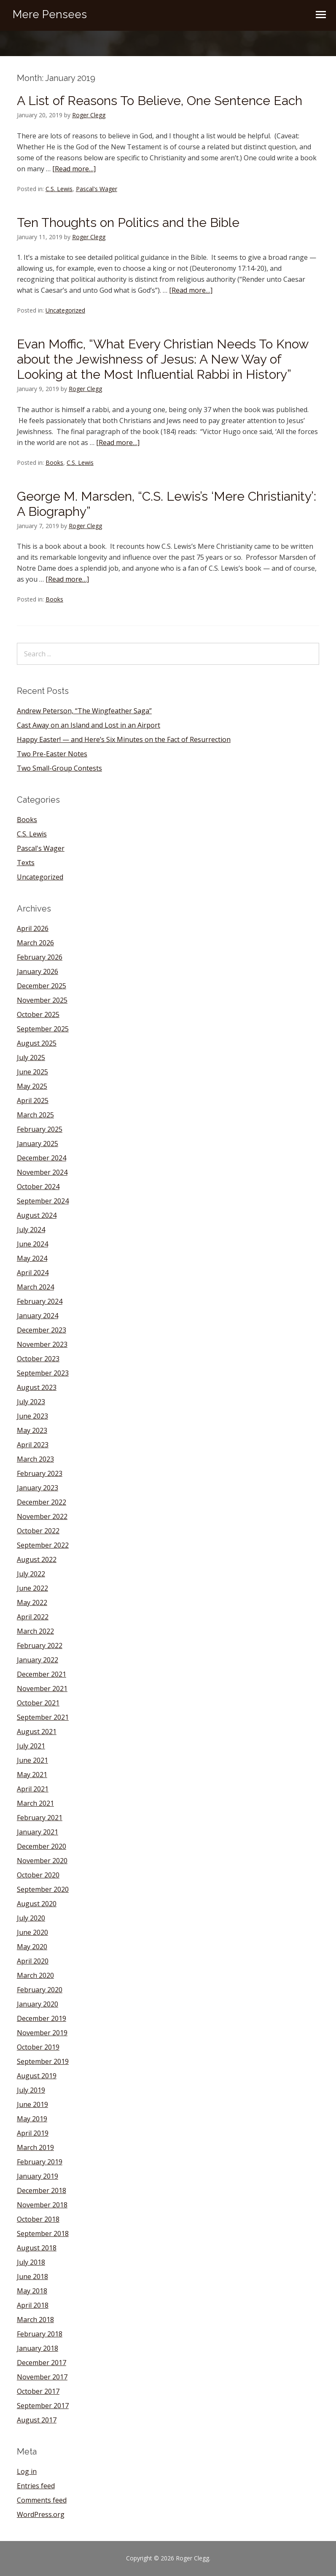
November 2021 (42, 1688)
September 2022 (43, 1545)
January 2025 (37, 1143)
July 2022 (31, 1573)
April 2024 (32, 1272)
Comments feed (42, 2500)
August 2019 (36, 2075)
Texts (26, 862)
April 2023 (32, 1444)
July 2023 (31, 1401)
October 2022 (38, 1530)
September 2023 (43, 1373)
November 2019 (42, 2032)
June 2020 (32, 1932)
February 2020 (39, 1989)
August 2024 (36, 1215)
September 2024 (43, 1201)
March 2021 (35, 1803)
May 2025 (32, 1086)
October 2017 (38, 2391)
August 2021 (36, 1731)
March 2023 (35, 1459)
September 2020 (43, 1889)
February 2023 (39, 1473)
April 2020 (32, 1961)
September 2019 (43, 2061)
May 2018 (32, 2290)
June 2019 (32, 2104)
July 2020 (31, 1918)
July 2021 (31, 1746)
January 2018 (37, 2348)
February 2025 (39, 1129)
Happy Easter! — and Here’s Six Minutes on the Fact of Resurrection (124, 739)
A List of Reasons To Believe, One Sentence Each (159, 100)
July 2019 (31, 2090)
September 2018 (43, 2233)
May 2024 (32, 1258)
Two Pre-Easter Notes (52, 753)
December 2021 (41, 1674)
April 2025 (32, 1100)
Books (54, 463)
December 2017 (41, 2362)
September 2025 (43, 1028)
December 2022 (41, 1502)
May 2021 (32, 1774)
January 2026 (37, 971)
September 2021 (43, 1717)
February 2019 (39, 2161)
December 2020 (41, 1846)
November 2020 (42, 1860)
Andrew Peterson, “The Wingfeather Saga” (84, 710)
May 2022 (32, 1602)
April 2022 (32, 1616)
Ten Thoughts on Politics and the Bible (128, 222)
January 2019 (37, 2176)
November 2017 (42, 2377)
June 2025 (32, 1071)
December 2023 (41, 1330)
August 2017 (36, 2420)
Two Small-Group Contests (59, 768)
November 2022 (42, 1516)
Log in (27, 2471)
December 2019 (41, 2018)
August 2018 (36, 2247)
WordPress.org (41, 2514)
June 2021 (32, 1760)
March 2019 (35, 2147)
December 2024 (41, 1158)
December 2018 (41, 2190)
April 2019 (32, 2133)
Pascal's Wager (96, 189)
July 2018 (31, 2262)
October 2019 (38, 2047)
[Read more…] (74, 168)
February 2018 (39, 2334)
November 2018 (42, 2204)
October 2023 (38, 1358)
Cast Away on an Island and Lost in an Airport (88, 725)
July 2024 (31, 1229)
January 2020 (37, 2004)
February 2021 (39, 1817)
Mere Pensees (50, 14)
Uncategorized (65, 310)
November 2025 (42, 1000)
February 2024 (39, 1301)
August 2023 (36, 1387)
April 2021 (32, 1789)
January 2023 (37, 1487)
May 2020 (32, 1946)
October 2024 (38, 1186)
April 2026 (32, 928)
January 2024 (37, 1315)
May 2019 (32, 2118)
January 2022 (37, 1659)
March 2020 (35, 1975)
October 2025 (38, 1014)
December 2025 (41, 985)
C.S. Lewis (59, 189)
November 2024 (42, 1172)
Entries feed (36, 2485)
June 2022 (32, 1588)
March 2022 (35, 1631)
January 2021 (37, 1832)
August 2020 (36, 1903)
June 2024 (32, 1244)
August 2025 (36, 1043)
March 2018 (35, 2319)
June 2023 (32, 1416)
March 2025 (35, 1114)
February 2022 (39, 1645)
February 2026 (39, 957)
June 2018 (32, 2276)
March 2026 (35, 942)
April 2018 (32, 2305)
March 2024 (35, 1287)
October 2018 (38, 2219)
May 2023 (32, 1430)
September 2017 (43, 2405)
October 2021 (38, 1702)
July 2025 (31, 1057)
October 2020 (38, 1875)
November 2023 (42, 1344)
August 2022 (36, 1559)
